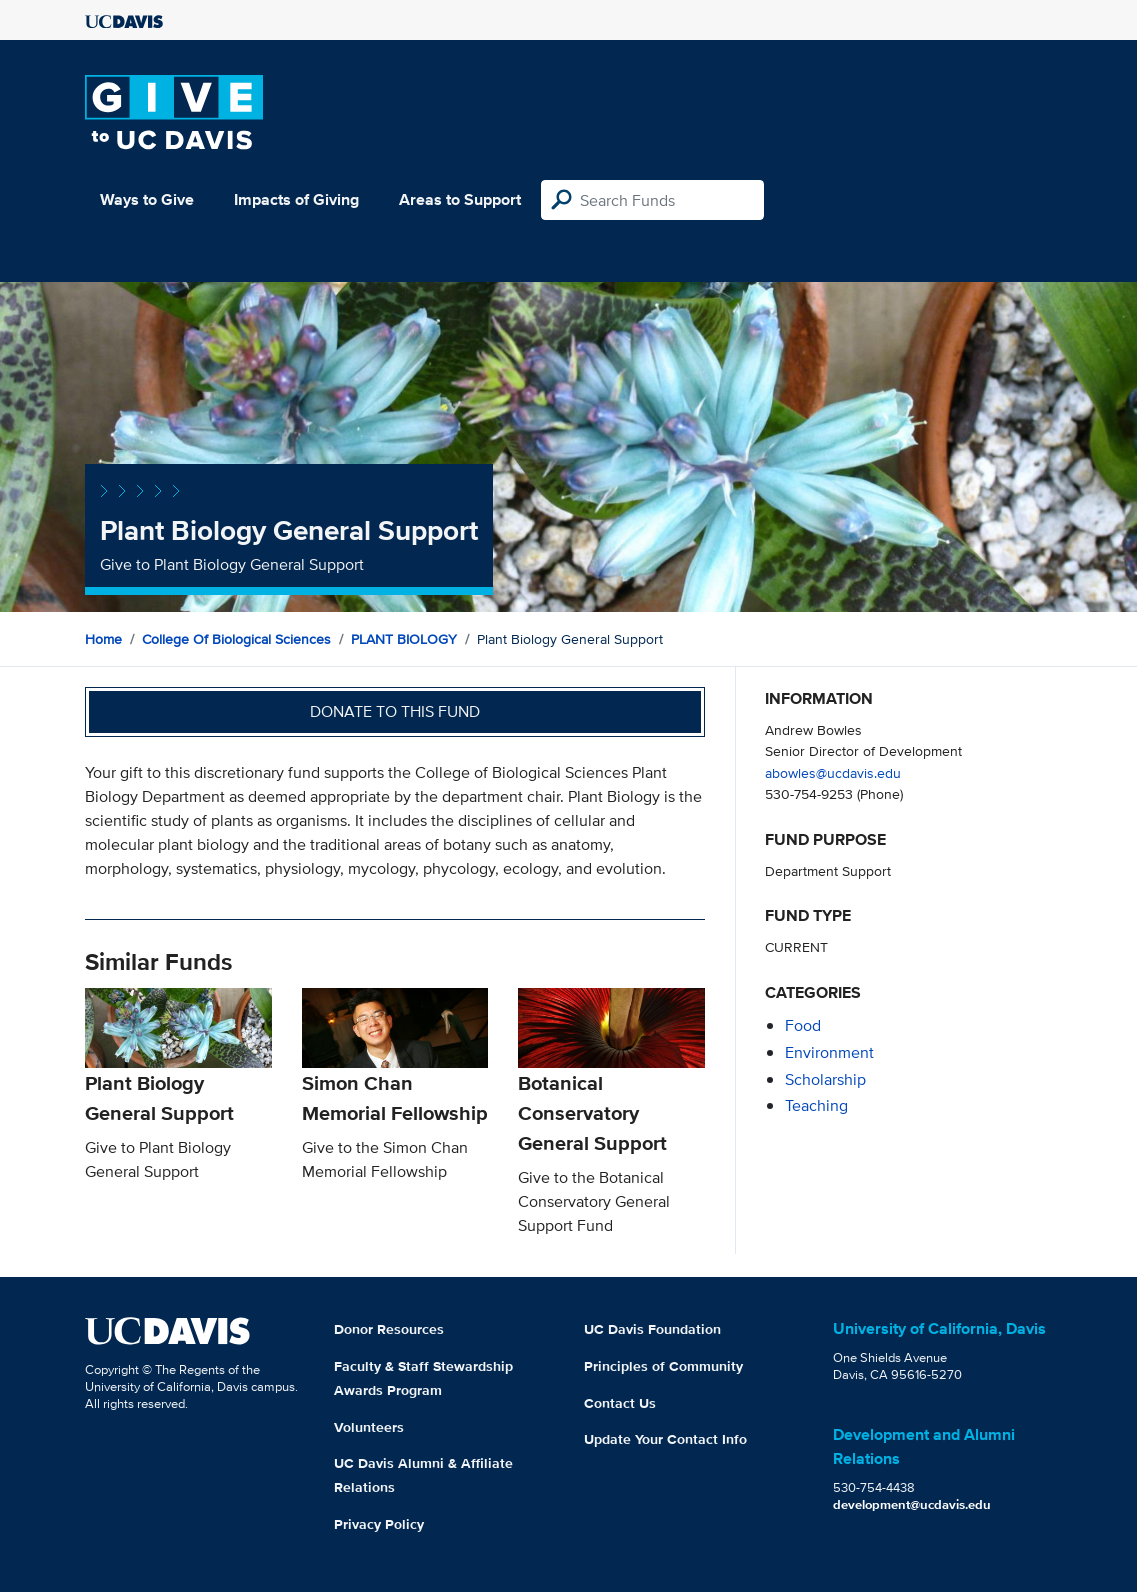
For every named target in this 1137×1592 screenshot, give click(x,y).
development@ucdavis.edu (912, 1504)
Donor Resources (389, 1329)
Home (103, 639)
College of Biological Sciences (236, 639)
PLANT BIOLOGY (404, 639)
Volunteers (369, 1427)
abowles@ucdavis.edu (833, 772)
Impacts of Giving (296, 199)
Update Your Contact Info (665, 1439)
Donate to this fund (395, 711)
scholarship (825, 1079)
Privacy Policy (379, 1524)
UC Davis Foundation (652, 1329)
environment (829, 1052)
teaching (816, 1105)
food (803, 1025)
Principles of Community (663, 1366)
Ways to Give (147, 199)
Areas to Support (460, 199)
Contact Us (620, 1403)
